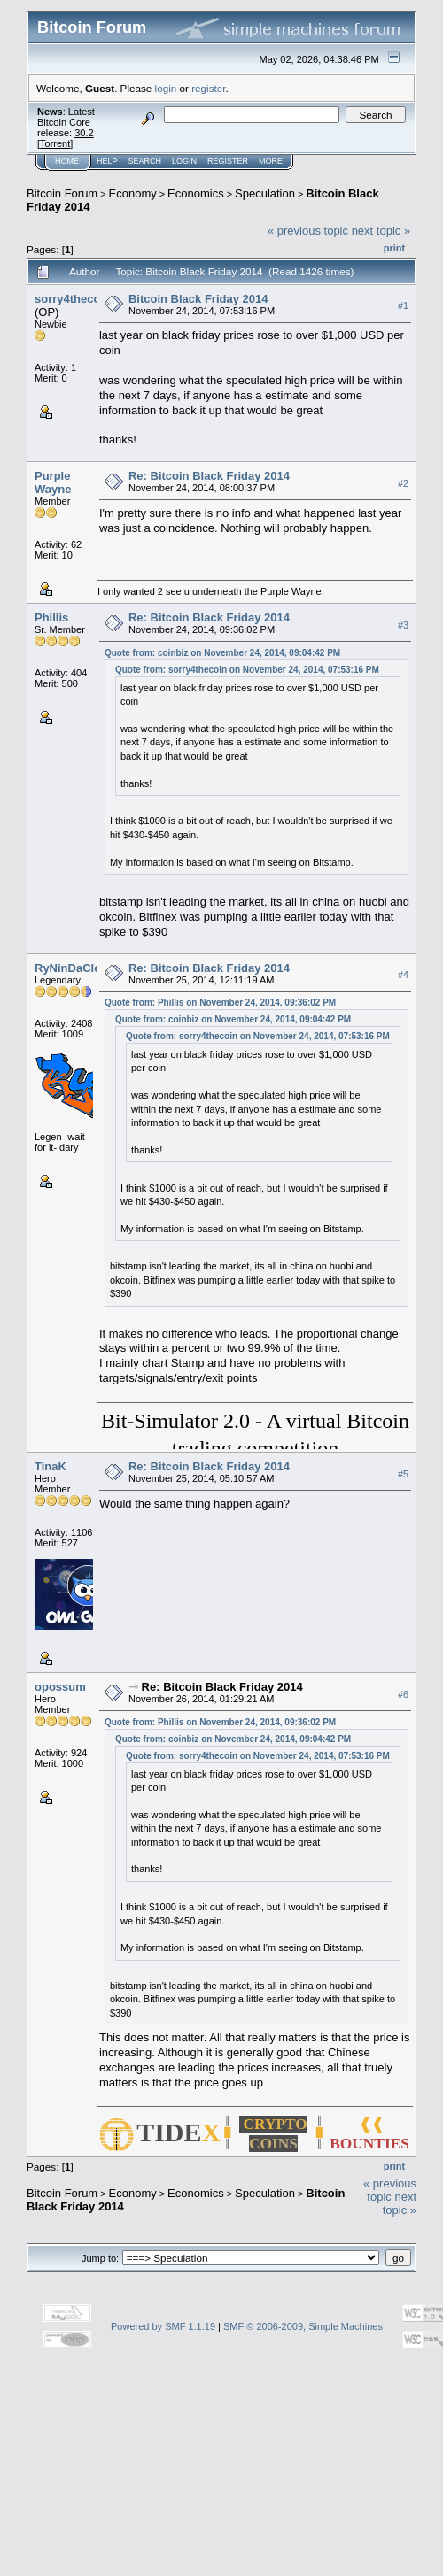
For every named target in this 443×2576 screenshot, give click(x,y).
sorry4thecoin (73, 298)
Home (67, 161)
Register (227, 161)
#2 (403, 483)
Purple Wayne (53, 482)
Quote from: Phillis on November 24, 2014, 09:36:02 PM (220, 1002)
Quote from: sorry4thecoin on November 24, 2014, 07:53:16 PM (247, 670)
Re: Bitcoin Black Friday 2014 (209, 475)
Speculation (265, 193)
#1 (403, 305)
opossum (60, 1686)
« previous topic (308, 230)
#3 (403, 625)
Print (394, 248)
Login (184, 161)
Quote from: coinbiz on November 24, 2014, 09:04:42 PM (222, 653)
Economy (133, 193)
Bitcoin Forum (62, 193)
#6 (403, 1694)
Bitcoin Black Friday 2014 (198, 298)
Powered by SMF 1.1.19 (163, 2326)
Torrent (55, 143)
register (208, 88)
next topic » (381, 230)
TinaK (50, 1466)
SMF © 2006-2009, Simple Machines (303, 2326)
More (271, 161)
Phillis (51, 617)
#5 (403, 1474)
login (166, 88)
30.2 (83, 132)
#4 (403, 974)
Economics (195, 193)
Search (145, 161)
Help (107, 161)
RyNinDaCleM (72, 968)
